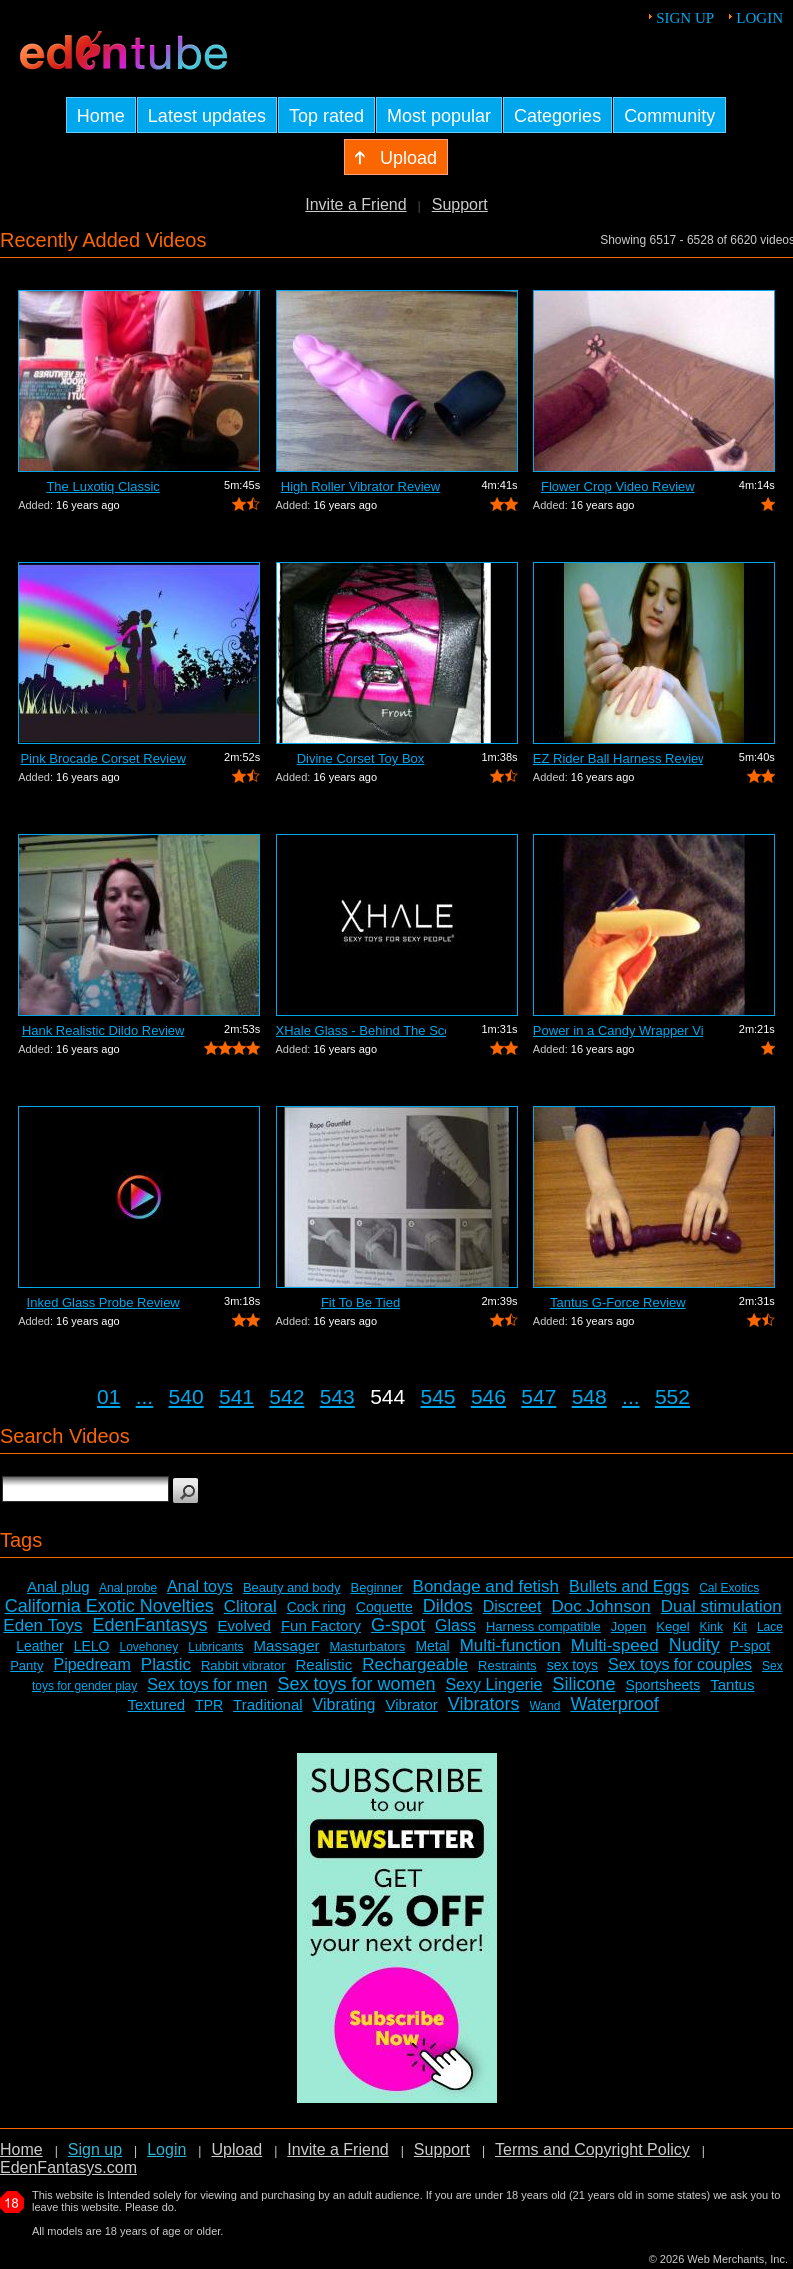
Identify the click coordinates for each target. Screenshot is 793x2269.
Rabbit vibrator (243, 1665)
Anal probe (128, 1588)
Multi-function (510, 1645)
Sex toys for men (207, 1684)
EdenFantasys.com (68, 2167)
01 (108, 1396)
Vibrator (411, 1704)
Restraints (507, 1665)
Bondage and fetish (486, 1586)
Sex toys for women (356, 1684)
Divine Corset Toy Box (361, 758)
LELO (92, 1646)
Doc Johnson (600, 1606)
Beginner (377, 1587)
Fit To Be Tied (360, 1302)
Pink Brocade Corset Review (102, 758)
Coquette (384, 1607)
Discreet (512, 1606)
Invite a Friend (355, 204)
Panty (26, 1665)
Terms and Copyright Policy (592, 2149)
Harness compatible (543, 1626)
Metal (432, 1646)
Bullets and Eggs (629, 1586)
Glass (455, 1625)
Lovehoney (148, 1647)
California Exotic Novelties (109, 1606)
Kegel (672, 1626)
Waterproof (614, 1704)
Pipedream (91, 1664)
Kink (711, 1627)
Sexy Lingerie (493, 1684)
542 (286, 1396)
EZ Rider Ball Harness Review (618, 758)
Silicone (583, 1684)
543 (337, 1396)
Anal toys (200, 1586)
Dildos (448, 1606)
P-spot (750, 1646)
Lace (770, 1627)
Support (460, 204)
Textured (157, 1704)
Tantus (732, 1684)
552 (672, 1396)
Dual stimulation (721, 1606)
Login (759, 18)
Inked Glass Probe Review (103, 1302)
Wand (544, 1706)
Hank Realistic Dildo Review (103, 1030)
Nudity (694, 1645)
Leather (39, 1646)
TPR (209, 1705)
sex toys (572, 1665)
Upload (236, 2149)
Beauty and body (292, 1587)
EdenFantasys (149, 1625)
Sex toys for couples (680, 1664)
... (145, 1396)
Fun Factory (321, 1625)
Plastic (166, 1664)
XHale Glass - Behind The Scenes (361, 1030)
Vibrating (344, 1704)
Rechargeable (415, 1664)
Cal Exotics (729, 1588)
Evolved (244, 1625)
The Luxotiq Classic (102, 486)
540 (186, 1396)
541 (236, 1396)
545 (438, 1396)
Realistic (324, 1664)
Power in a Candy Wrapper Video (618, 1030)
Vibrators (484, 1704)
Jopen (628, 1626)
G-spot (398, 1625)
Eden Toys (42, 1625)
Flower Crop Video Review (618, 486)
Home (21, 2149)
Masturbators (367, 1646)
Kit (740, 1627)
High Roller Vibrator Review (360, 486)
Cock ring (316, 1607)
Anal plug (58, 1586)
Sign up (685, 18)
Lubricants (215, 1647)
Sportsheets (662, 1685)
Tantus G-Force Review (618, 1302)
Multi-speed (615, 1645)
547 (538, 1396)
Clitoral (250, 1606)
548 (589, 1396)
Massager (287, 1645)
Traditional (267, 1704)
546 (488, 1396)
